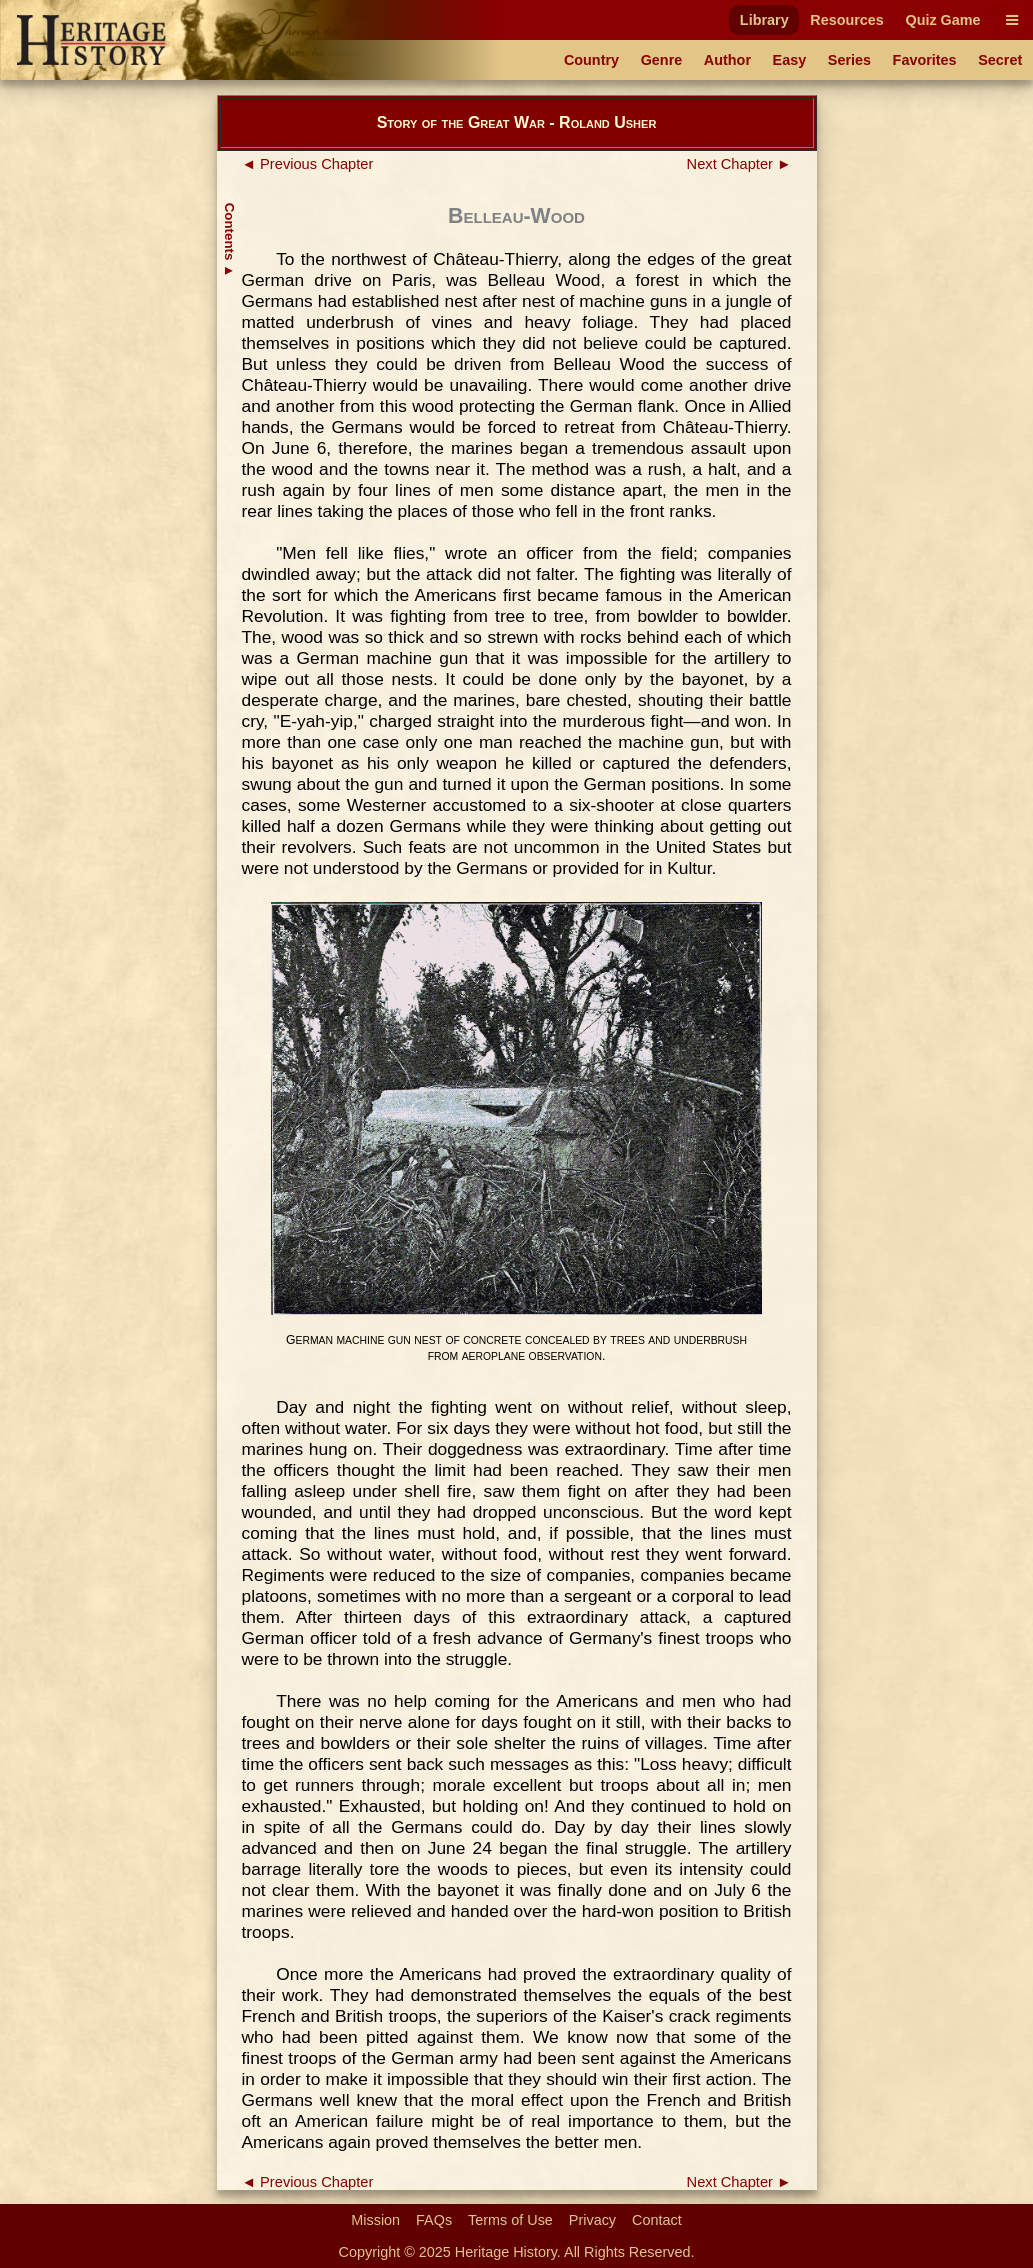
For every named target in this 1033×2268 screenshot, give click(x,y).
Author (727, 60)
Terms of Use (510, 2220)
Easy (790, 60)
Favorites (925, 60)
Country (591, 60)
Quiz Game (942, 20)
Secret (1000, 60)
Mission (375, 2220)
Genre (662, 60)
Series (849, 60)
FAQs (434, 2220)
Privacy (592, 2220)
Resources (847, 20)
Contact (657, 2220)
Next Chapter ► (739, 164)
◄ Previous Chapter (308, 164)
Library (764, 20)
